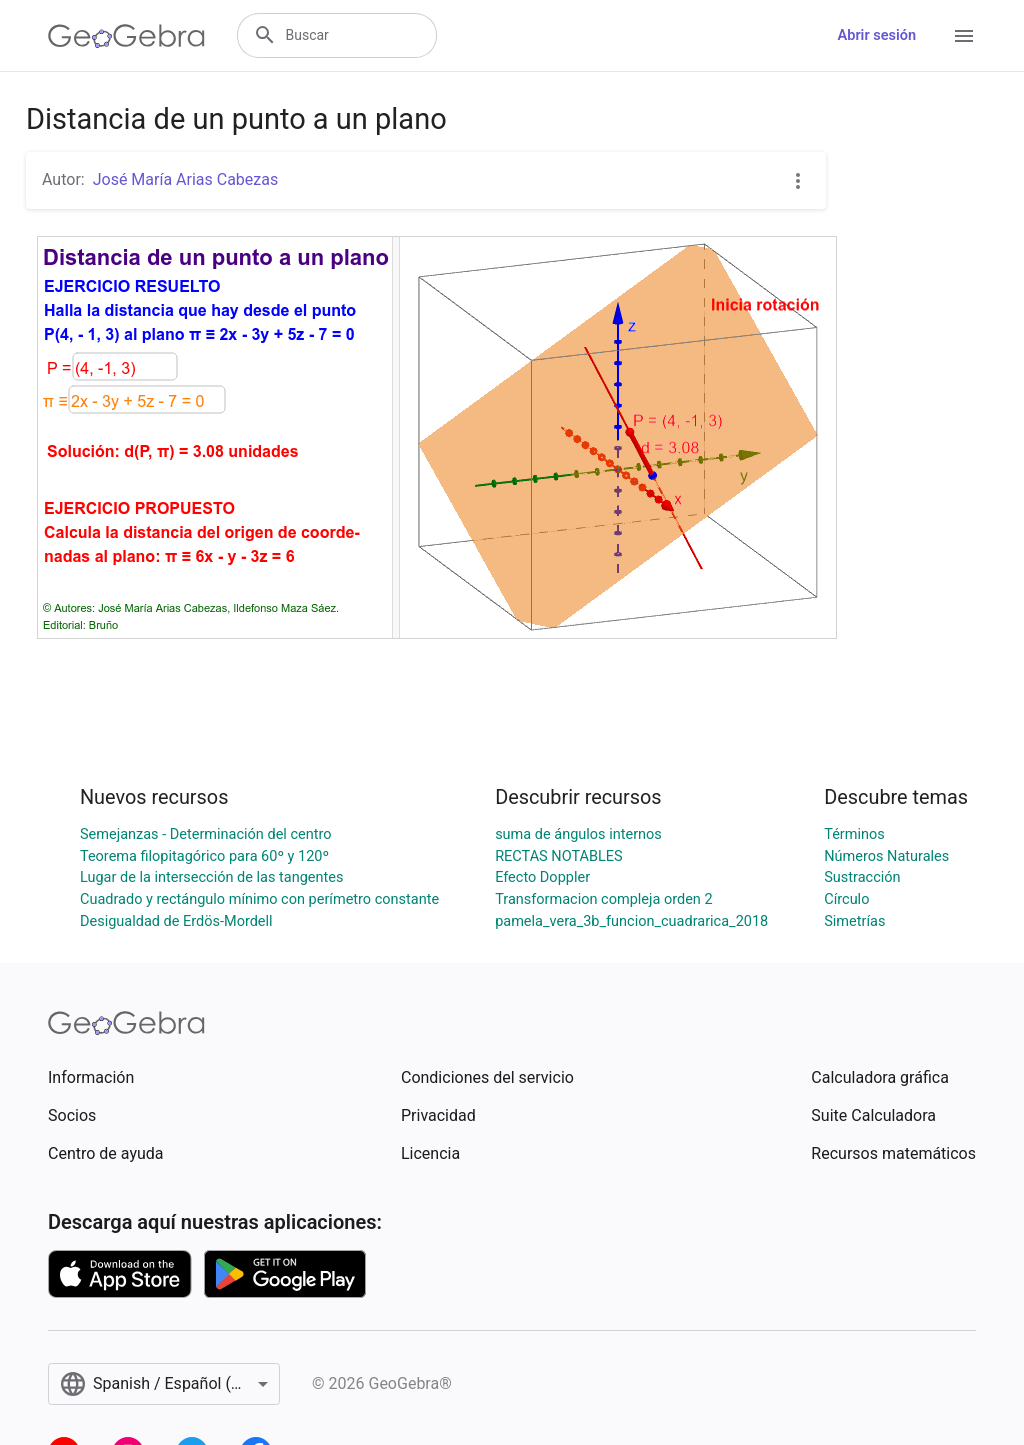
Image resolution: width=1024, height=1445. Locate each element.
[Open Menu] (964, 36)
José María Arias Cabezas (186, 179)
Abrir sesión (877, 35)
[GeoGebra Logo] (126, 36)
